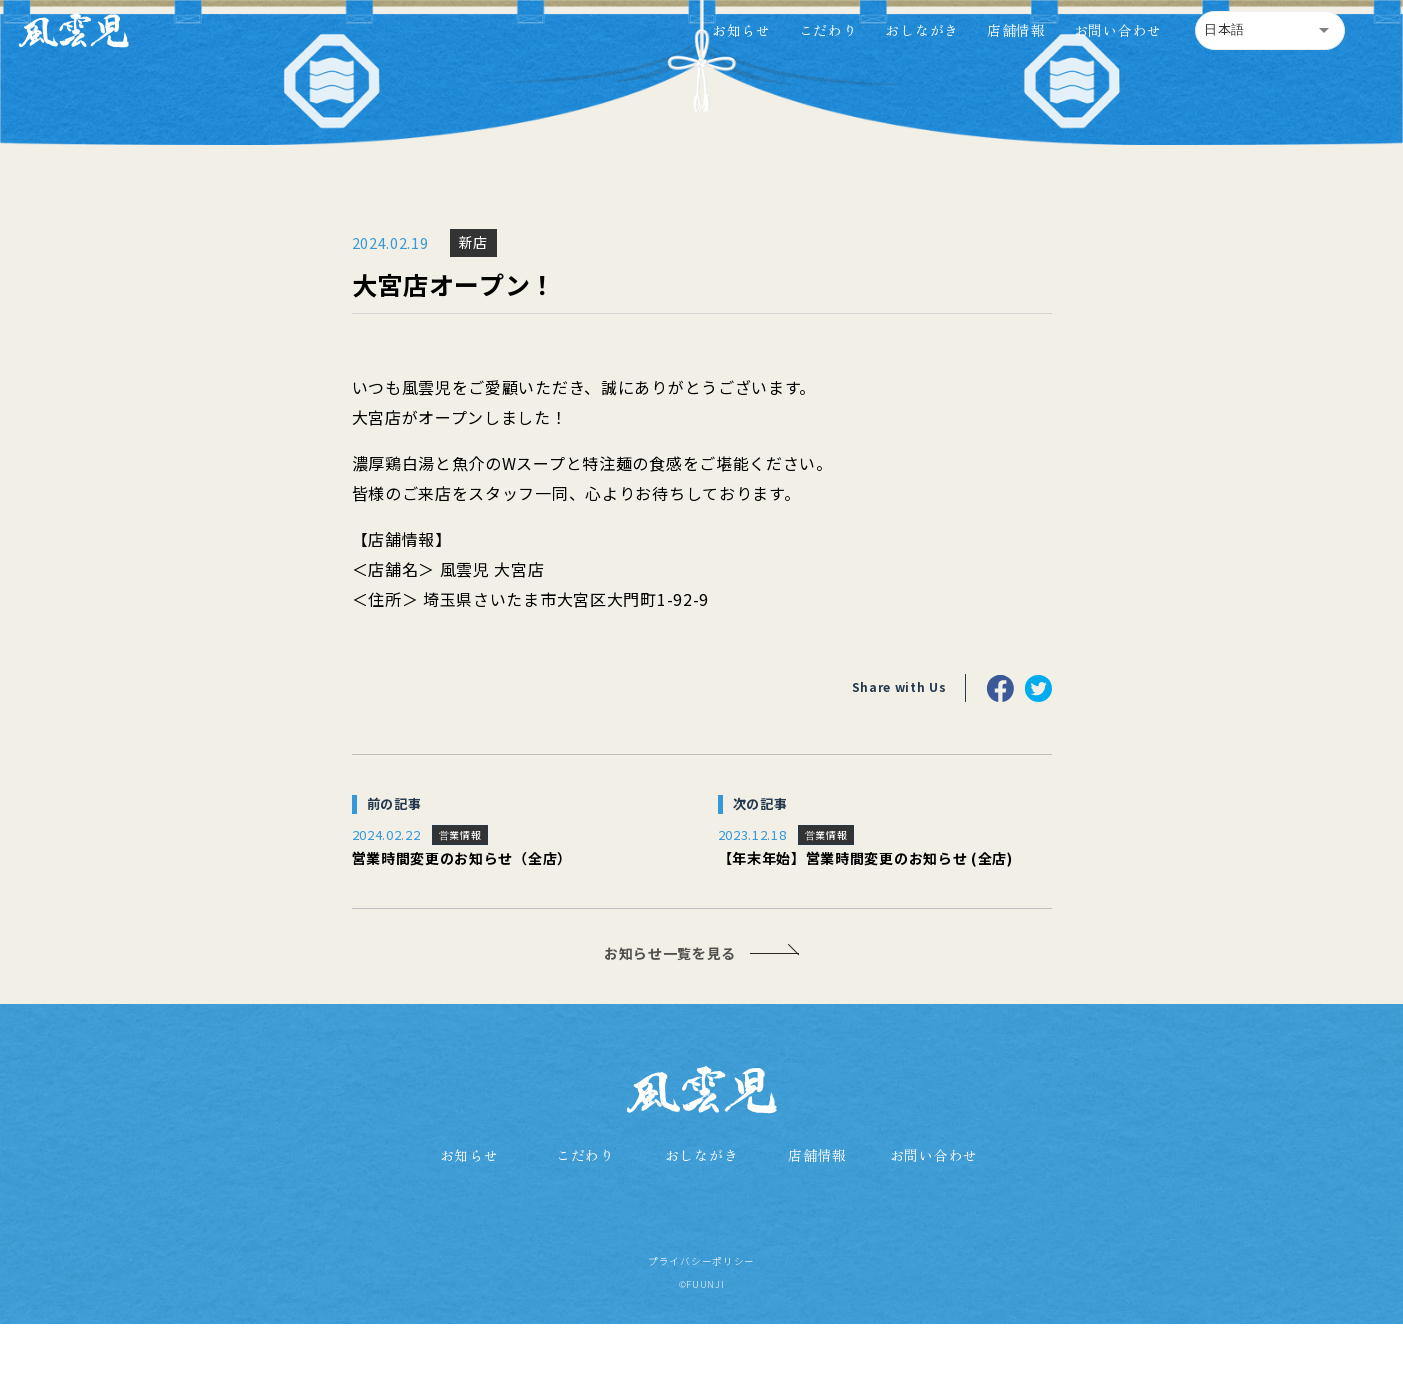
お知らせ (741, 30)
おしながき (922, 30)
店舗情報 (1016, 30)
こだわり (828, 30)
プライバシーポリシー (701, 1335)
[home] (74, 30)
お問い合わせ (1118, 30)
